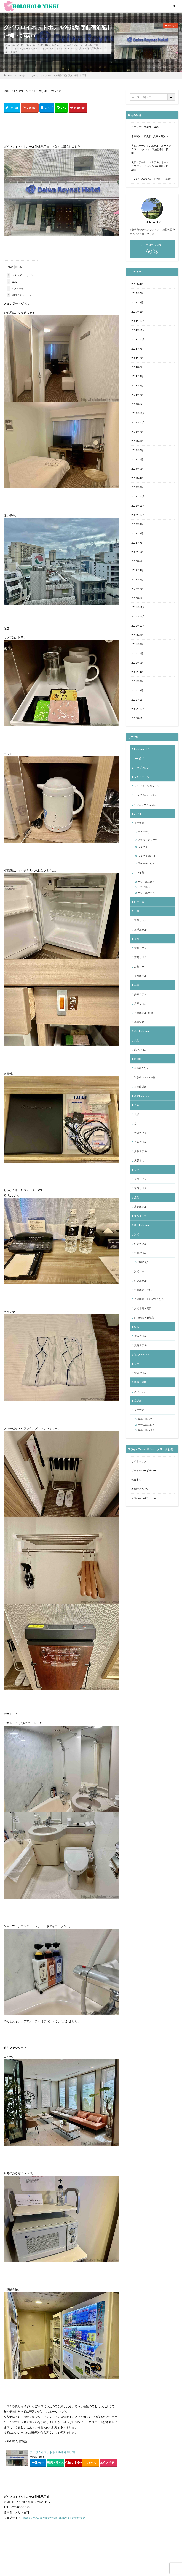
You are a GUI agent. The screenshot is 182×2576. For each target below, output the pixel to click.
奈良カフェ (140, 1178)
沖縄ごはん (140, 1252)
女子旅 (93, 48)
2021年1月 (137, 699)
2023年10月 (138, 422)
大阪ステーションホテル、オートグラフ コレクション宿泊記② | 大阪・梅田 (151, 149)
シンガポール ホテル (145, 795)
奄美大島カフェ (146, 1419)
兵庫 (136, 984)
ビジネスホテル (59, 48)
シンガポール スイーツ (147, 786)
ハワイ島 (139, 872)
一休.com (38, 2462)
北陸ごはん (140, 1049)
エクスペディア (108, 2462)
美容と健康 (140, 1382)
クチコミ (37, 48)
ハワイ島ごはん (146, 881)
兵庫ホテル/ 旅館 (143, 1012)
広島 (136, 1197)
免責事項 (136, 1479)
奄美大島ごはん (146, 1424)
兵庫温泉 (139, 1021)
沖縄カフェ (140, 1243)
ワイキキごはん (146, 863)
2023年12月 (138, 404)
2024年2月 (137, 394)
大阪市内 (139, 1160)
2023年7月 (137, 450)
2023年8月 (137, 440)
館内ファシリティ (19, 295)
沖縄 (69, 45)
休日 (87, 48)
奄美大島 (139, 1409)
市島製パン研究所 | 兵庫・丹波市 (149, 136)
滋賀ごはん (140, 1335)
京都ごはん (140, 957)
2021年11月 (138, 616)
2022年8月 (137, 533)
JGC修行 (52, 45)
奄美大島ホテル (146, 1430)
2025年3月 (137, 302)
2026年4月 (137, 283)
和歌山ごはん (141, 1068)
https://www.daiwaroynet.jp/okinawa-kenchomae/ (54, 2517)
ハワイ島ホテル (146, 892)
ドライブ (47, 48)
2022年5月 (137, 561)
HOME (10, 75)
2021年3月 (137, 681)
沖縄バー (139, 1271)
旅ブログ (101, 48)
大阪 (136, 1105)
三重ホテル (140, 929)
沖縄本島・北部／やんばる (149, 1299)
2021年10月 (138, 625)
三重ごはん (140, 920)
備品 (12, 281)
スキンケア (140, 1391)
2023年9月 (137, 431)
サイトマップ (138, 1461)
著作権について (140, 1488)
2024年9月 (137, 348)
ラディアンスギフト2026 (145, 127)
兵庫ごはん (140, 1003)
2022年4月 (137, 570)
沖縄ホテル (77, 45)
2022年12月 (138, 496)
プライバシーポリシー (143, 1470)
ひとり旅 (61, 45)
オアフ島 (139, 823)
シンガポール (141, 776)
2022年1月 (137, 597)
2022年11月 (138, 505)
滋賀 (136, 1326)
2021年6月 (137, 653)
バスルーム (15, 288)
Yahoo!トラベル (73, 2462)
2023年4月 (137, 477)
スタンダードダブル (20, 275)
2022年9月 (137, 524)
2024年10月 (138, 339)
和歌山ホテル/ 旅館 (145, 1077)
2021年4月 (137, 671)
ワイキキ (143, 846)
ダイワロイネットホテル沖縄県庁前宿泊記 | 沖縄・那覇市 (59, 75)
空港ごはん (140, 1372)
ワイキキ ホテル (147, 855)
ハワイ (138, 813)
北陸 (136, 1040)
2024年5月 (137, 376)
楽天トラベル (55, 2462)
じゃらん (91, 2462)
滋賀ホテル (140, 1345)
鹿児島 (138, 1400)
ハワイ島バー (145, 887)
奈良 (136, 1169)
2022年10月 (138, 514)
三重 (136, 911)
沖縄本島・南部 (90, 45)
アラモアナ (144, 832)
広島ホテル (140, 1206)
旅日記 (8, 51)
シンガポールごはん (145, 804)
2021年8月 (137, 644)
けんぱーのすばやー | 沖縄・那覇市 (151, 178)
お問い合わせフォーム (143, 1498)
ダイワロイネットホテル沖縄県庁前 (52, 2452)
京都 (136, 938)
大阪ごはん (140, 1142)
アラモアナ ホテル (148, 839)
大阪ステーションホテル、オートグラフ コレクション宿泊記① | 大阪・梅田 (151, 166)
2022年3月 (137, 579)
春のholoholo (141, 1225)
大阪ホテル (140, 1151)
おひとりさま (26, 48)
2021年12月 (138, 607)
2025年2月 (137, 311)
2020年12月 (138, 708)
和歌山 (138, 1058)
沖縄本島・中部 (143, 1289)
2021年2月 (137, 690)
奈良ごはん (140, 1188)
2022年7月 (137, 542)
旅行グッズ (140, 1215)
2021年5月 (137, 662)
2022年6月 (137, 551)
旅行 (15, 51)
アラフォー (13, 48)
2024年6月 (137, 367)
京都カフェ (140, 948)
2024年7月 (137, 357)
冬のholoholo (141, 1031)
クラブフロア (141, 767)
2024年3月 (137, 385)
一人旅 (80, 48)
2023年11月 (138, 413)
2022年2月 (137, 588)
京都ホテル (140, 975)
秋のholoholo (141, 1354)
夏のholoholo (141, 1095)
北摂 (136, 1114)
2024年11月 (138, 330)
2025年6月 (137, 293)
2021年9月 (137, 634)
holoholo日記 (141, 749)
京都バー (139, 966)
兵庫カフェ (140, 994)
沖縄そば (143, 1262)
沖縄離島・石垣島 (144, 1317)
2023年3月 (137, 487)
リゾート (72, 48)
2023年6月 (137, 459)
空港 (136, 1363)
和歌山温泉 (140, 1086)
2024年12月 (138, 320)
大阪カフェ (140, 1132)
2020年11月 (138, 718)
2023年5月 (137, 468)
